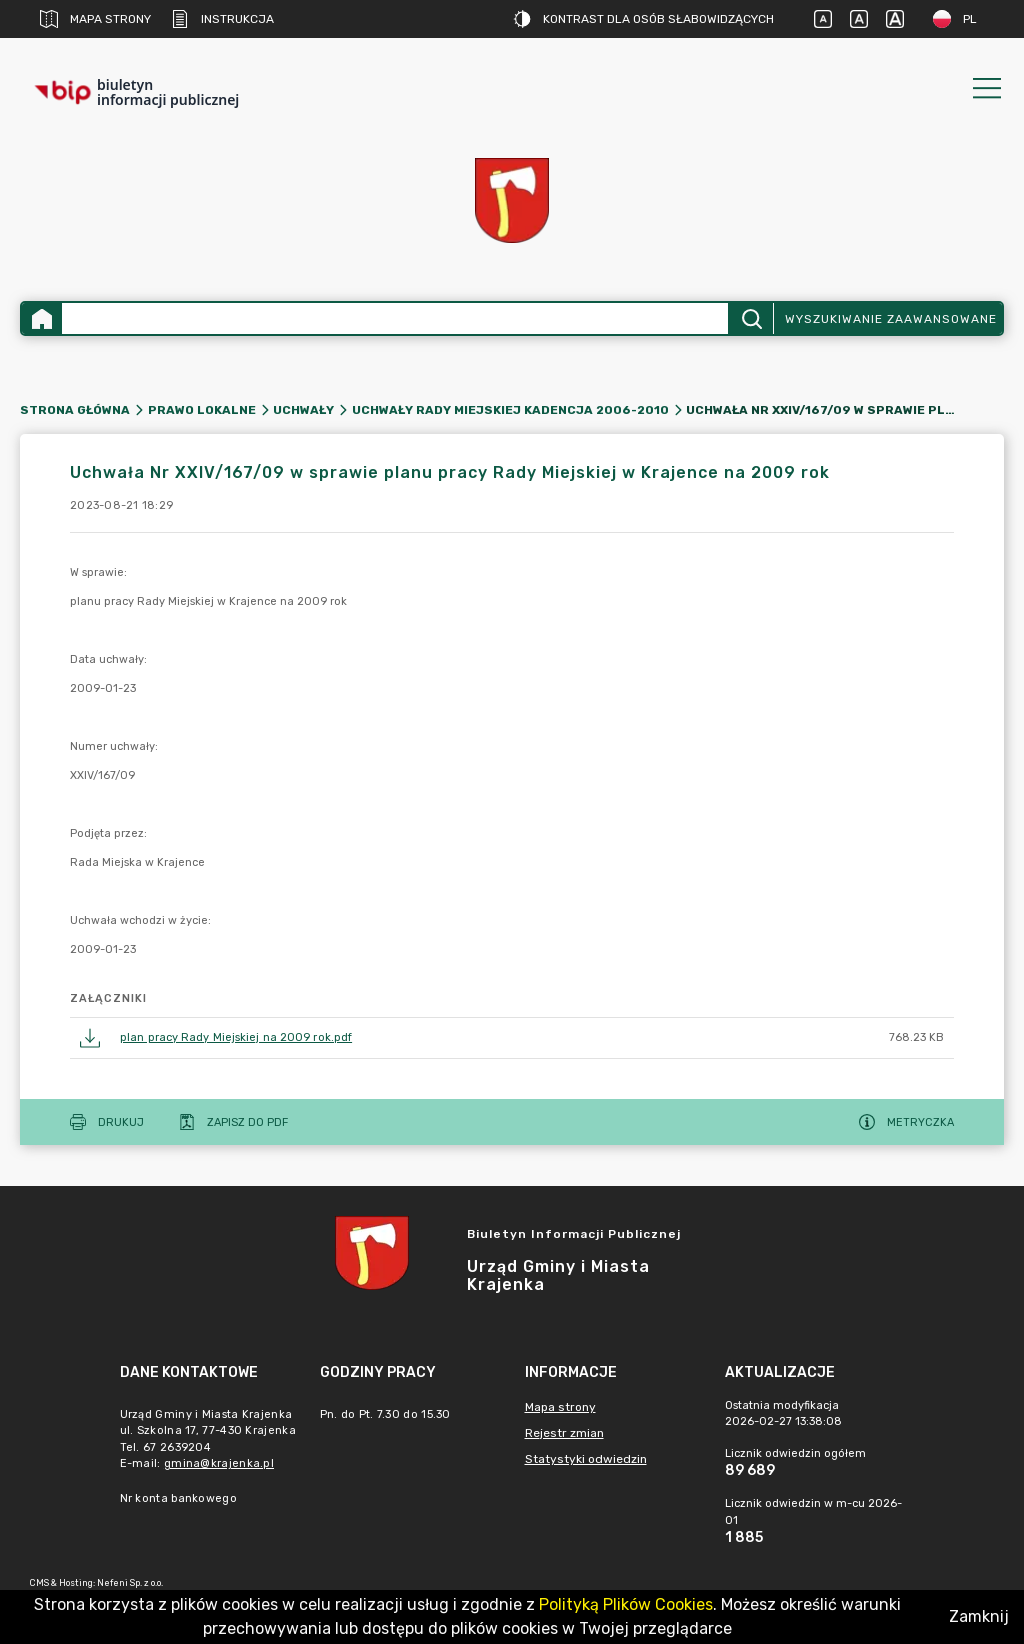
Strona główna (75, 410)
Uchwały (303, 410)
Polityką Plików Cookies (626, 1604)
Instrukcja (222, 19)
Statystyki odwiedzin (586, 1459)
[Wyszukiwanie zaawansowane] (395, 318)
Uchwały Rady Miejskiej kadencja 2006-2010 (510, 410)
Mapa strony (95, 19)
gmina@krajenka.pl (219, 1463)
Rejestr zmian (564, 1433)
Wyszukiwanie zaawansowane (891, 319)
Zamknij (979, 1616)
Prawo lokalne (202, 410)
